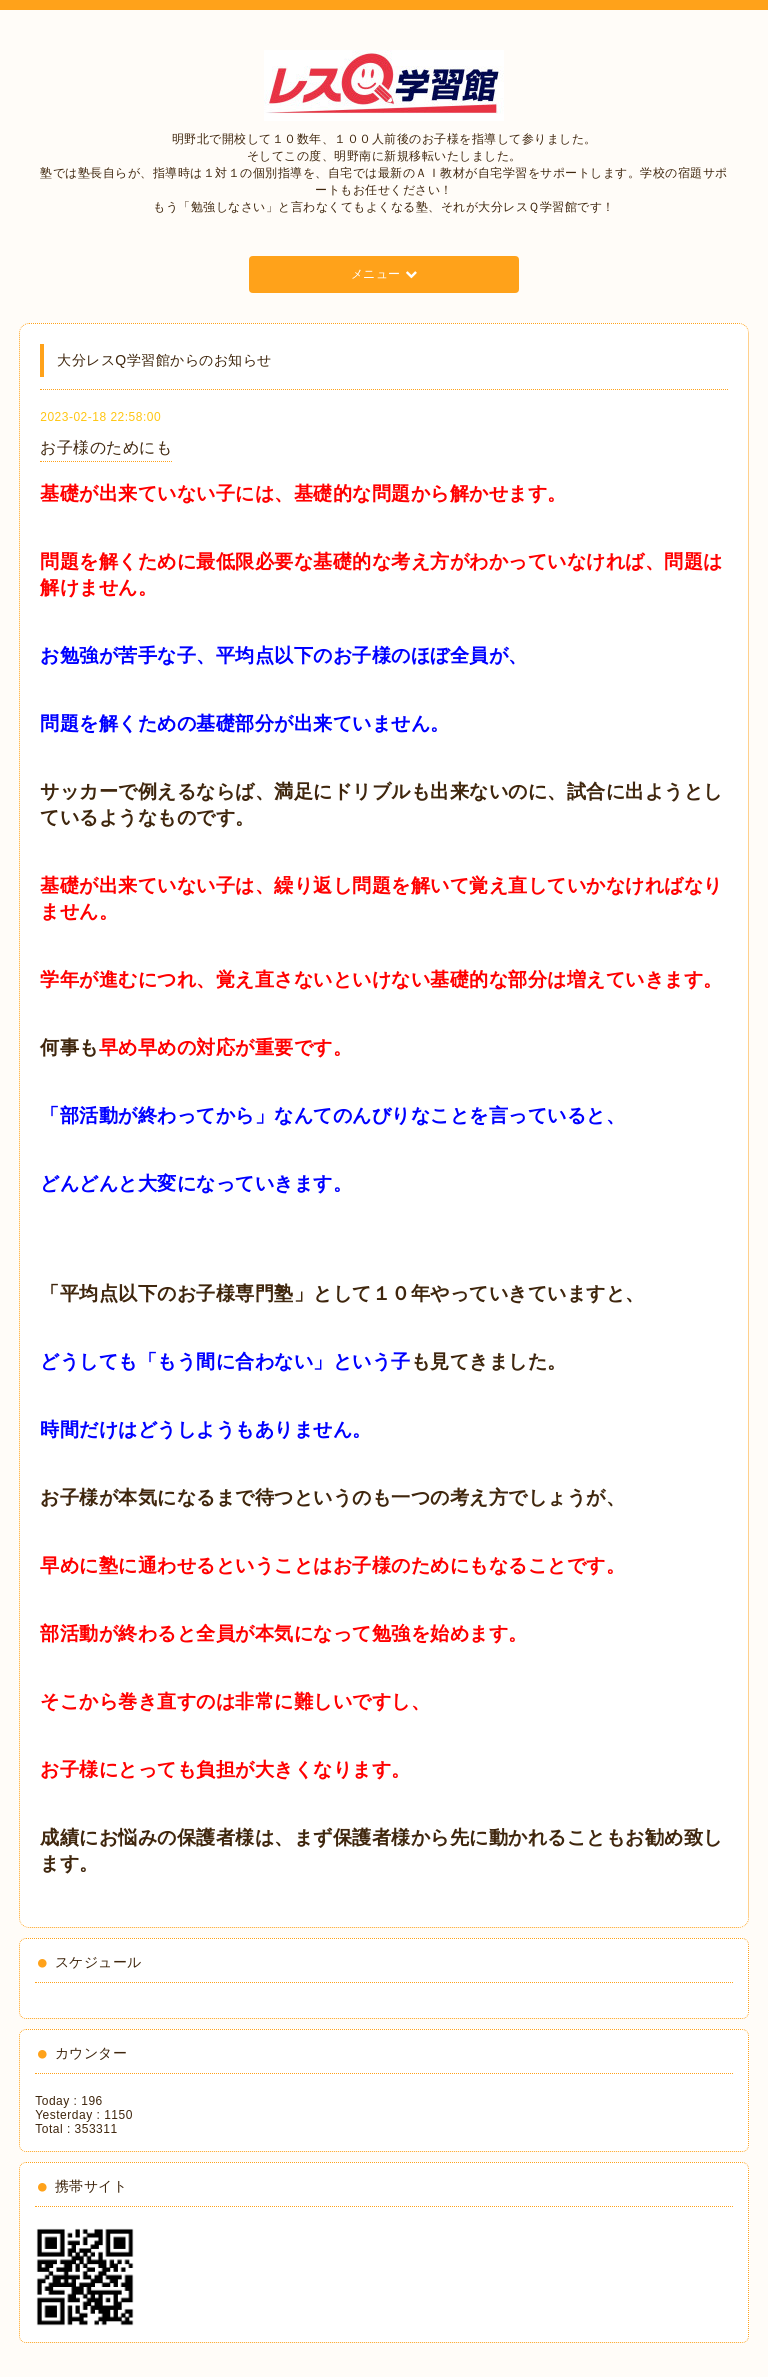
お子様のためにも (106, 447)
